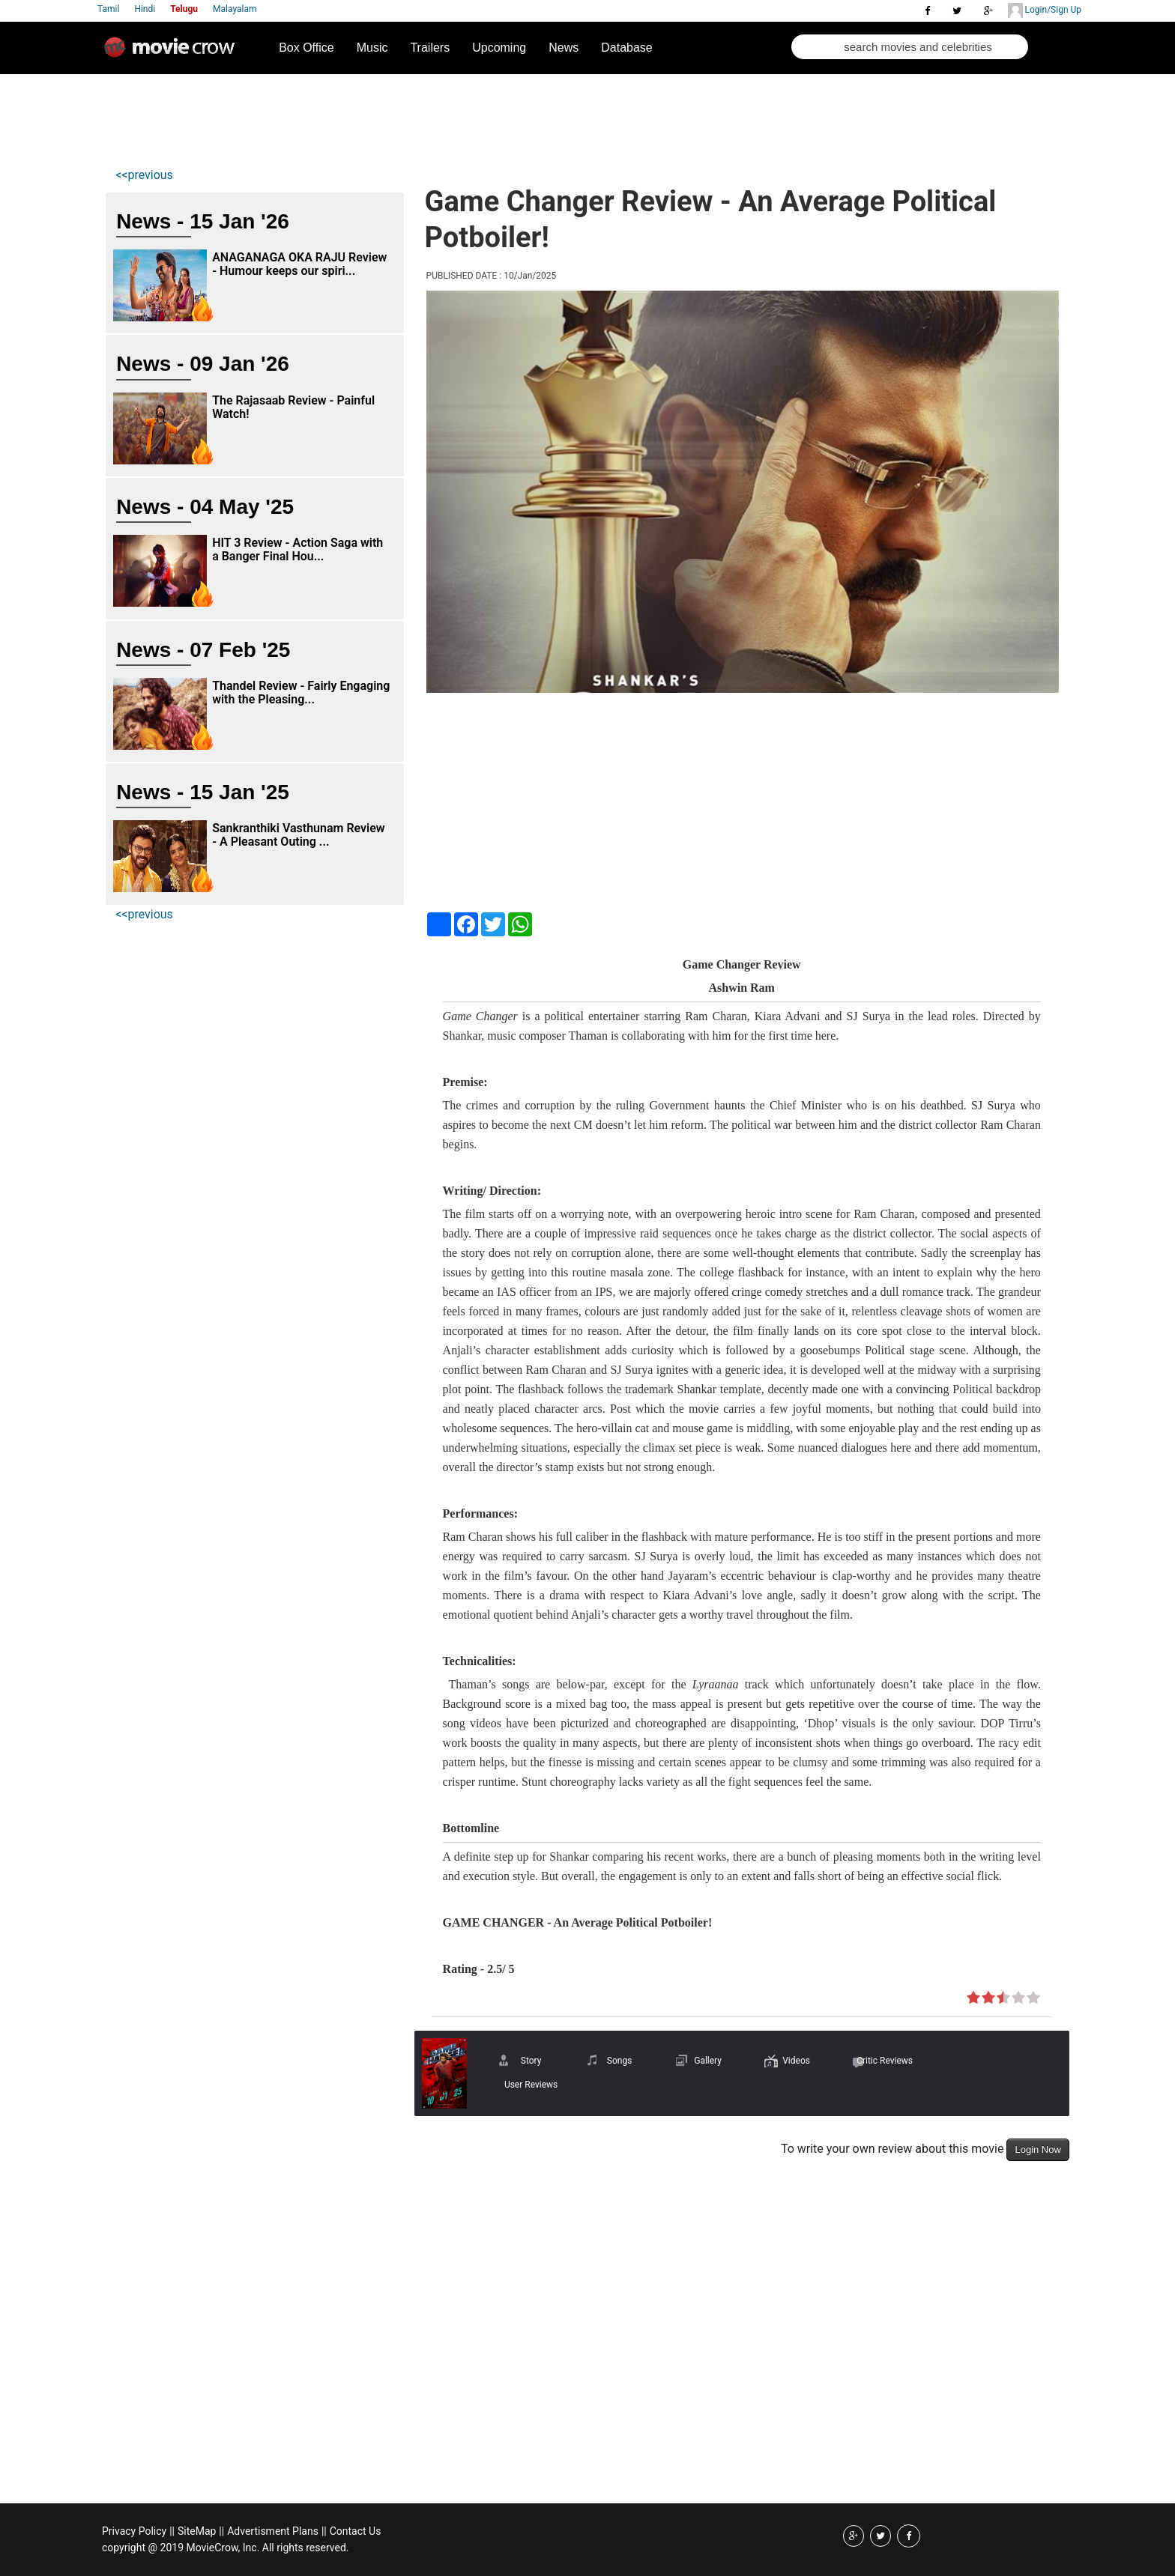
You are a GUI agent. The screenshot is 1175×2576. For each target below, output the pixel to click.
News (564, 47)
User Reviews (531, 2084)
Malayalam (234, 9)
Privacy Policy (134, 2531)
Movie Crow (173, 53)
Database (627, 47)
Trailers (430, 47)
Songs (619, 2060)
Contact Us (355, 2531)
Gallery (708, 2060)
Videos (796, 2060)
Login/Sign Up (1044, 10)
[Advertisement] (388, 117)
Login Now (1037, 2149)
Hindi (144, 9)
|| (172, 2531)
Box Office (306, 47)
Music (372, 47)
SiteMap (197, 2531)
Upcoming (499, 47)
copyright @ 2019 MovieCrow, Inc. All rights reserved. (225, 2548)
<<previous (144, 175)
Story (531, 2060)
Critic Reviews (885, 2060)
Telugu (184, 9)
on (973, 1998)
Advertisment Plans (272, 2531)
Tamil (108, 9)
